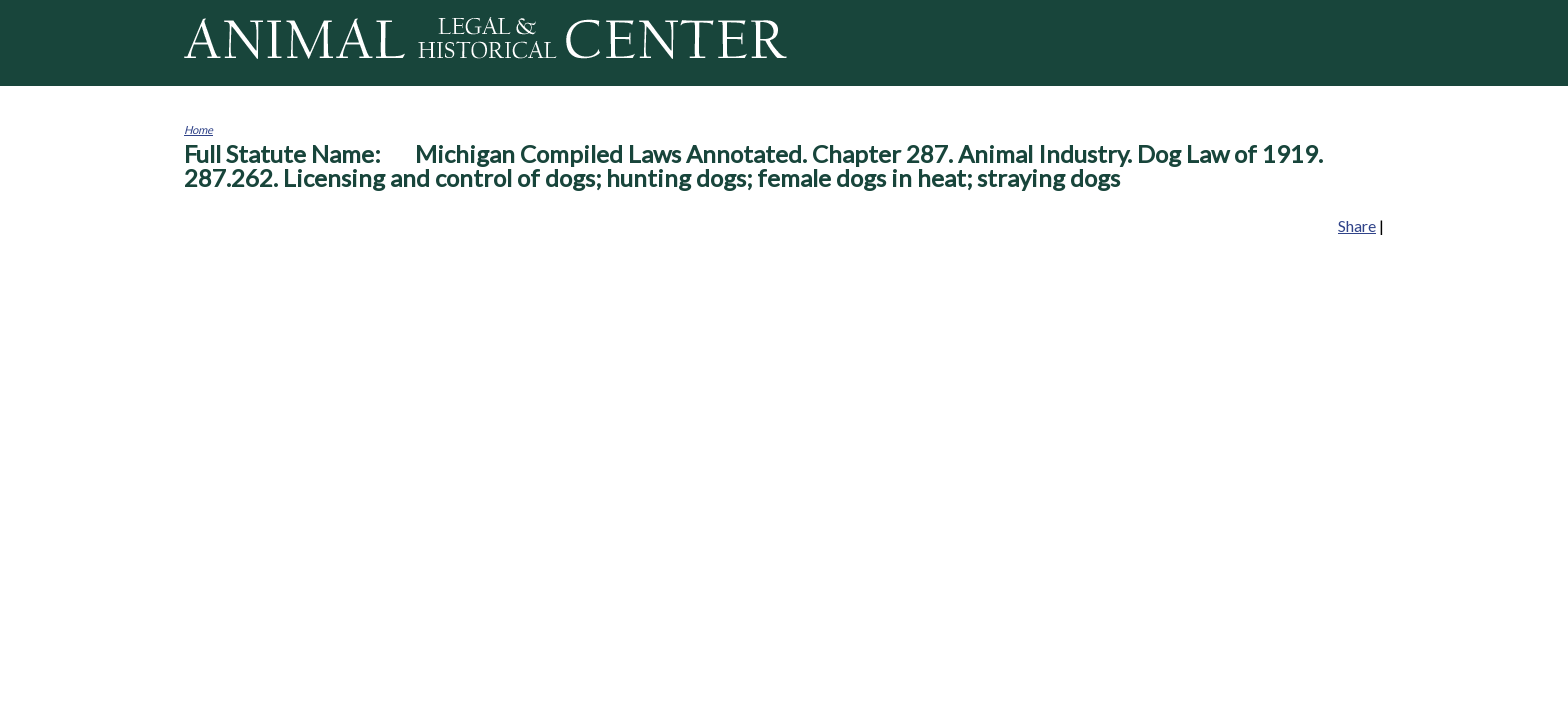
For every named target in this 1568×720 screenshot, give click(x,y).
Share (1357, 225)
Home (198, 129)
